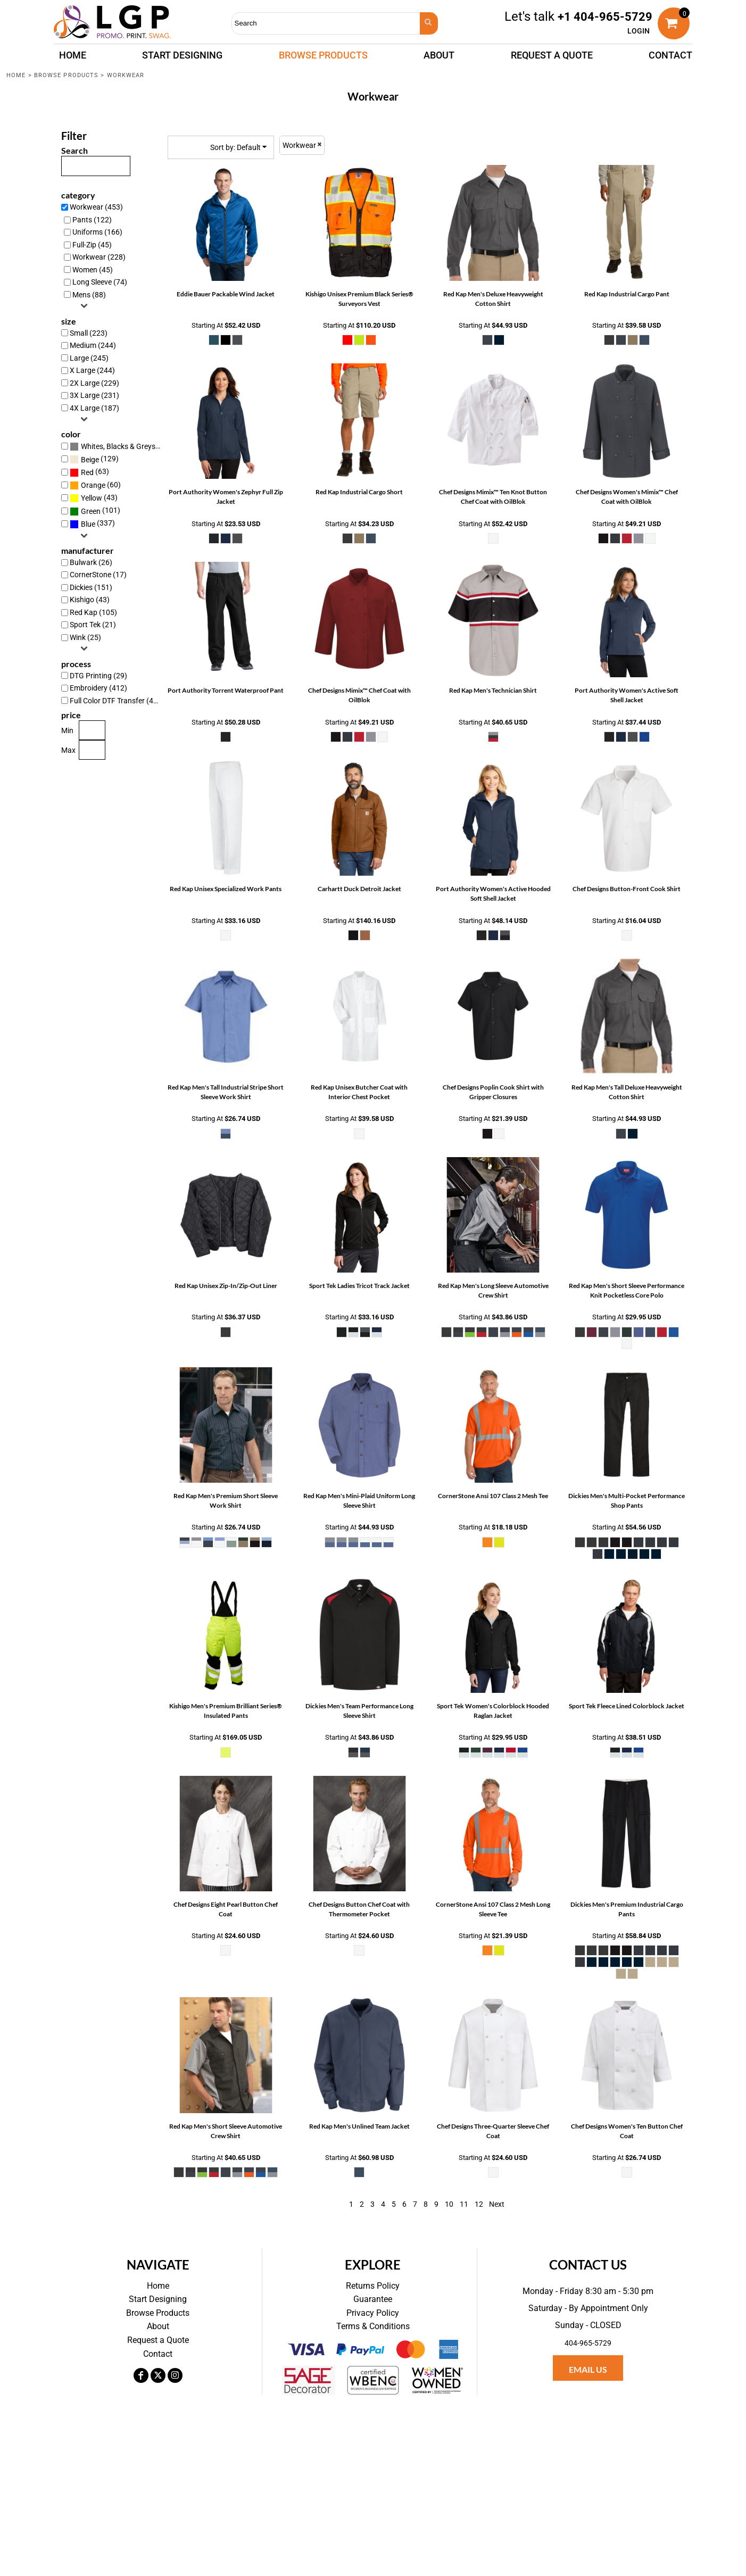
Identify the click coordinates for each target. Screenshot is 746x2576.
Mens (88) (89, 294)
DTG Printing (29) (98, 675)
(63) (89, 472)
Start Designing (158, 2299)
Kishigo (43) (90, 599)
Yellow (91, 498)
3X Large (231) (94, 395)
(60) (95, 485)
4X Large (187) (94, 408)
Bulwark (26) (91, 562)
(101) (95, 511)
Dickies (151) (91, 587)
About (158, 2326)
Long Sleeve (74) (99, 282)
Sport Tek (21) (93, 624)
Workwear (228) (99, 257)
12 (479, 2204)
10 (449, 2204)
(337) (92, 524)
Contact (157, 2354)
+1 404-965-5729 (605, 16)
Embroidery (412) (98, 688)
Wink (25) (85, 637)
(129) (94, 459)
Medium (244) (93, 345)
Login (638, 31)
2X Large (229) (94, 383)
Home (16, 75)
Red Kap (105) (93, 612)
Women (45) (92, 269)
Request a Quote (158, 2340)
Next (496, 2204)
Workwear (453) (96, 207)
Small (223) (88, 333)
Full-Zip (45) (92, 244)
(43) (94, 498)
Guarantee (372, 2299)
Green (91, 511)
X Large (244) (92, 370)
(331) (117, 446)
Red (87, 472)
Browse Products (66, 75)
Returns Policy (373, 2286)
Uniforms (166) (97, 232)
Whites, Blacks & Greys (118, 446)
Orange (93, 485)
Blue (88, 524)
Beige (90, 459)
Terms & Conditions (373, 2326)
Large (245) (89, 358)
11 (464, 2204)
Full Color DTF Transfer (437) (117, 700)
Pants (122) (92, 219)
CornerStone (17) (98, 574)
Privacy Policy (372, 2313)
